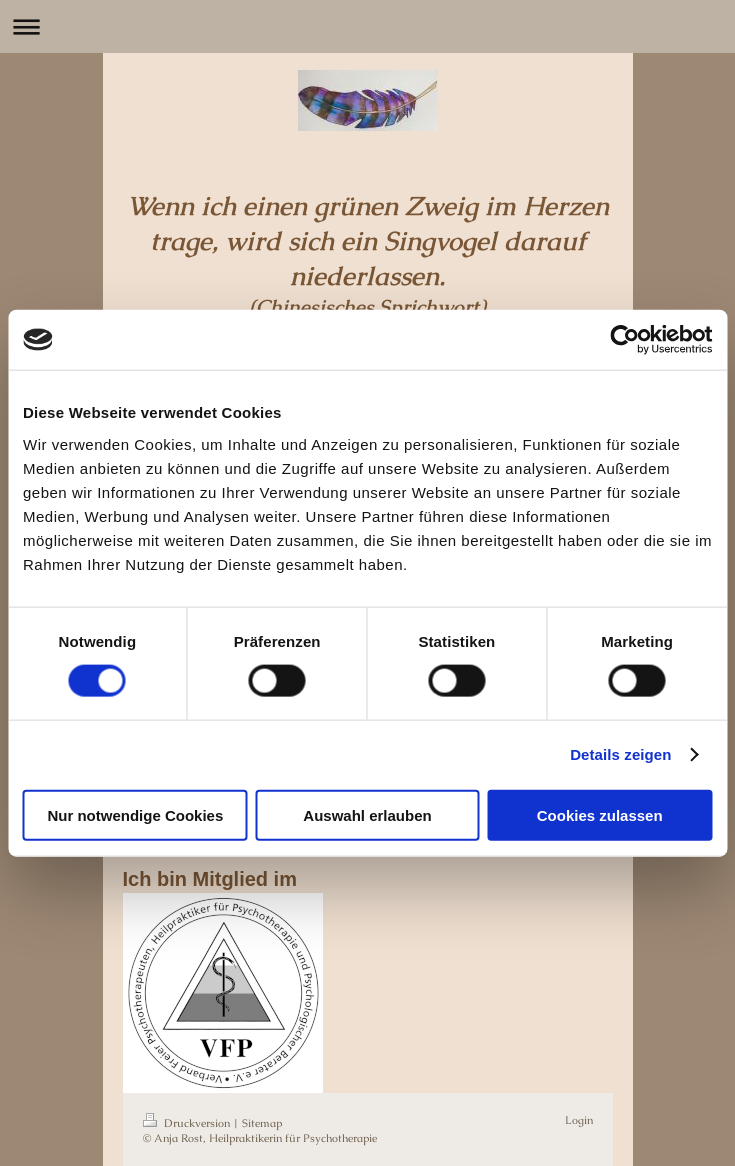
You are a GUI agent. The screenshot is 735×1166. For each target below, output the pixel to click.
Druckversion (188, 1123)
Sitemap (262, 1123)
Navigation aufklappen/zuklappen (367, 26)
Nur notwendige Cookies (135, 814)
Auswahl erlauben (367, 814)
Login (579, 1120)
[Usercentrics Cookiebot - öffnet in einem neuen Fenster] (624, 340)
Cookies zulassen (600, 814)
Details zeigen (620, 754)
